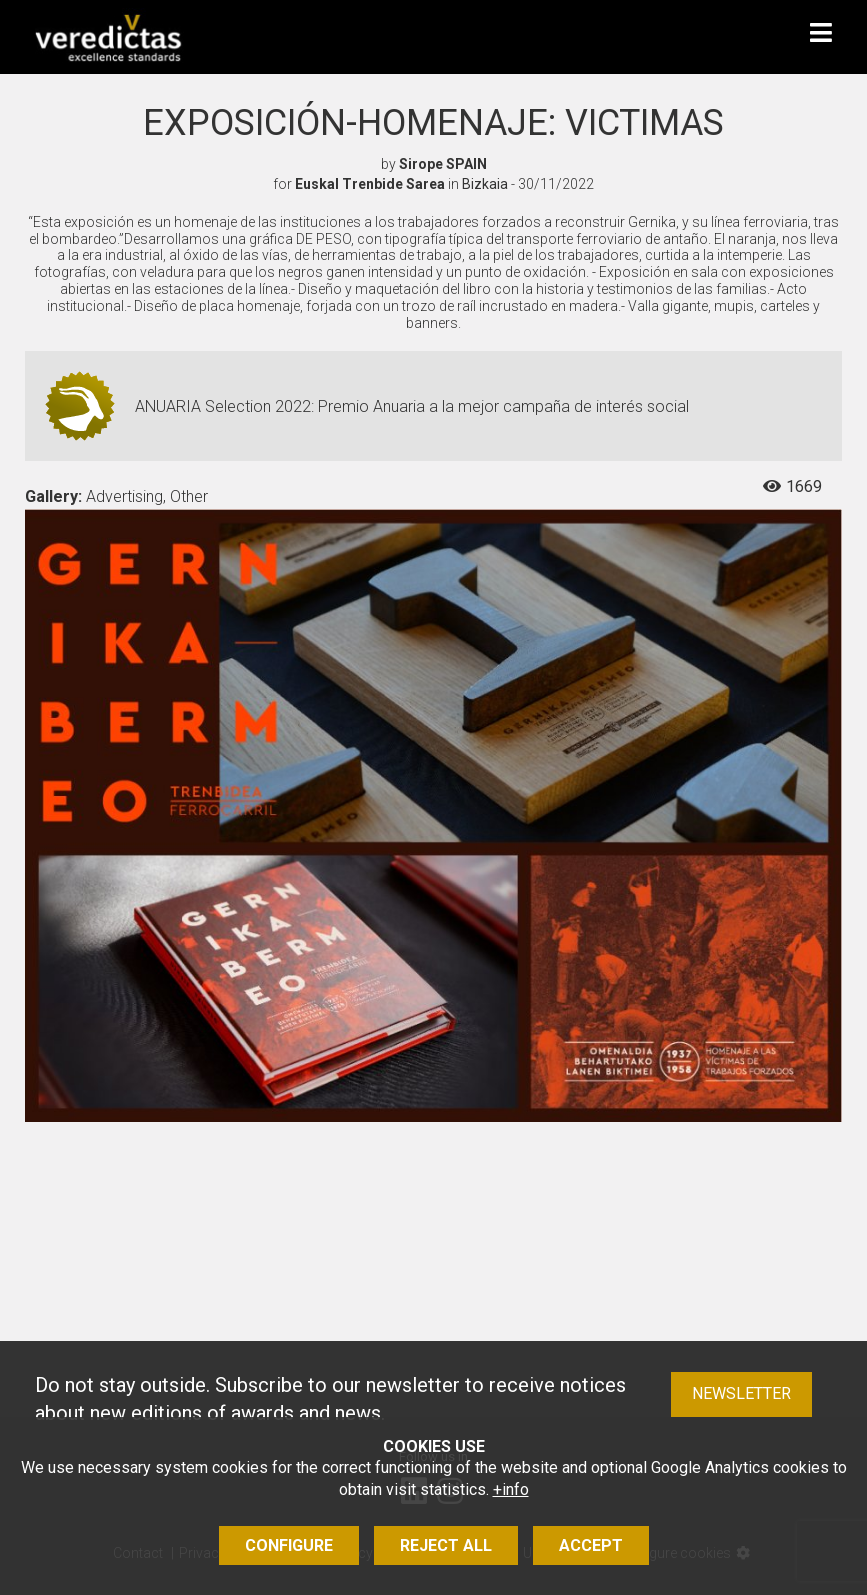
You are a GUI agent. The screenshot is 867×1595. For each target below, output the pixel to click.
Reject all (446, 1545)
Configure (289, 1545)
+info (511, 1489)
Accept (591, 1545)
